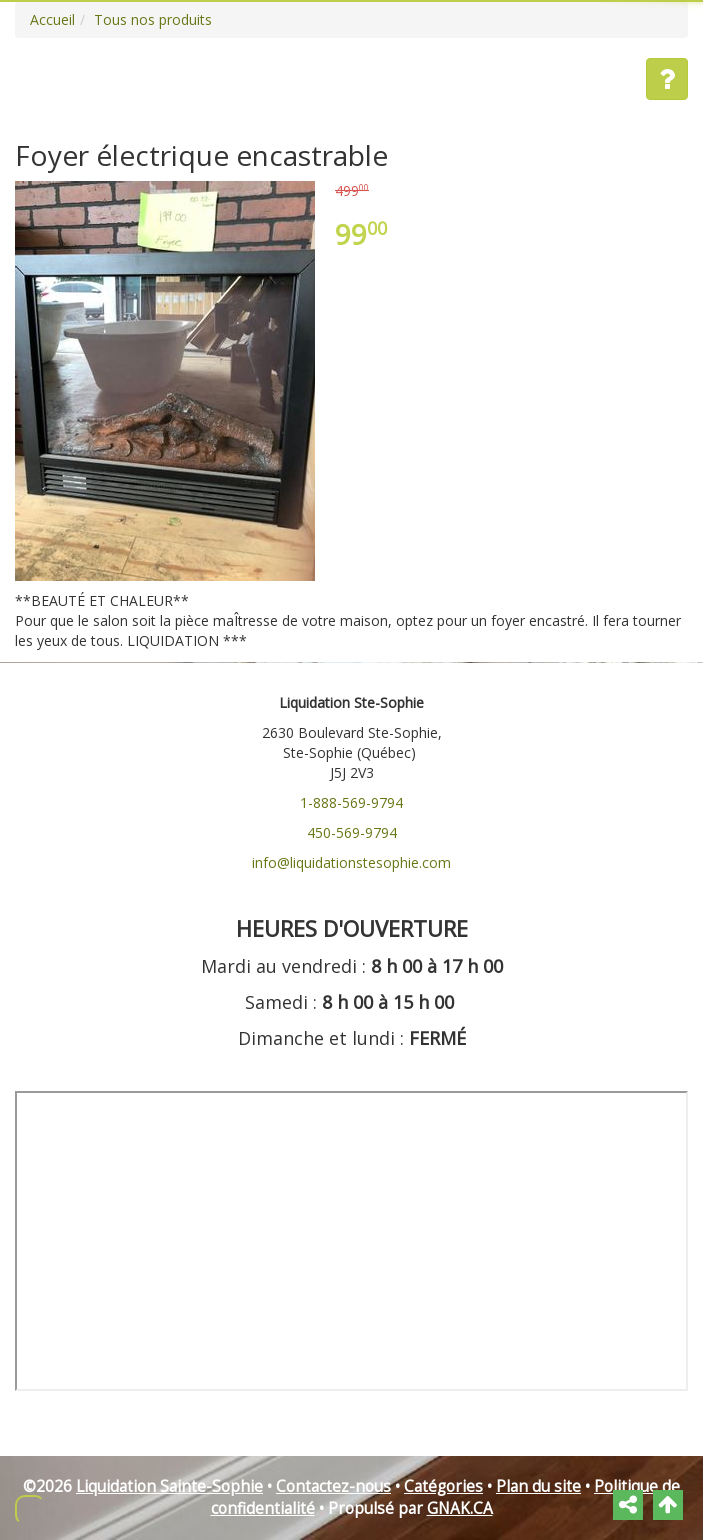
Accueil (52, 19)
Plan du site (538, 1486)
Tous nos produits (153, 19)
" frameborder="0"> (351, 1241)
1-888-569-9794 (351, 802)
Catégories (443, 1486)
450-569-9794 (352, 832)
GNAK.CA (460, 1508)
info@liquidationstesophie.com (351, 862)
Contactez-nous (333, 1486)
